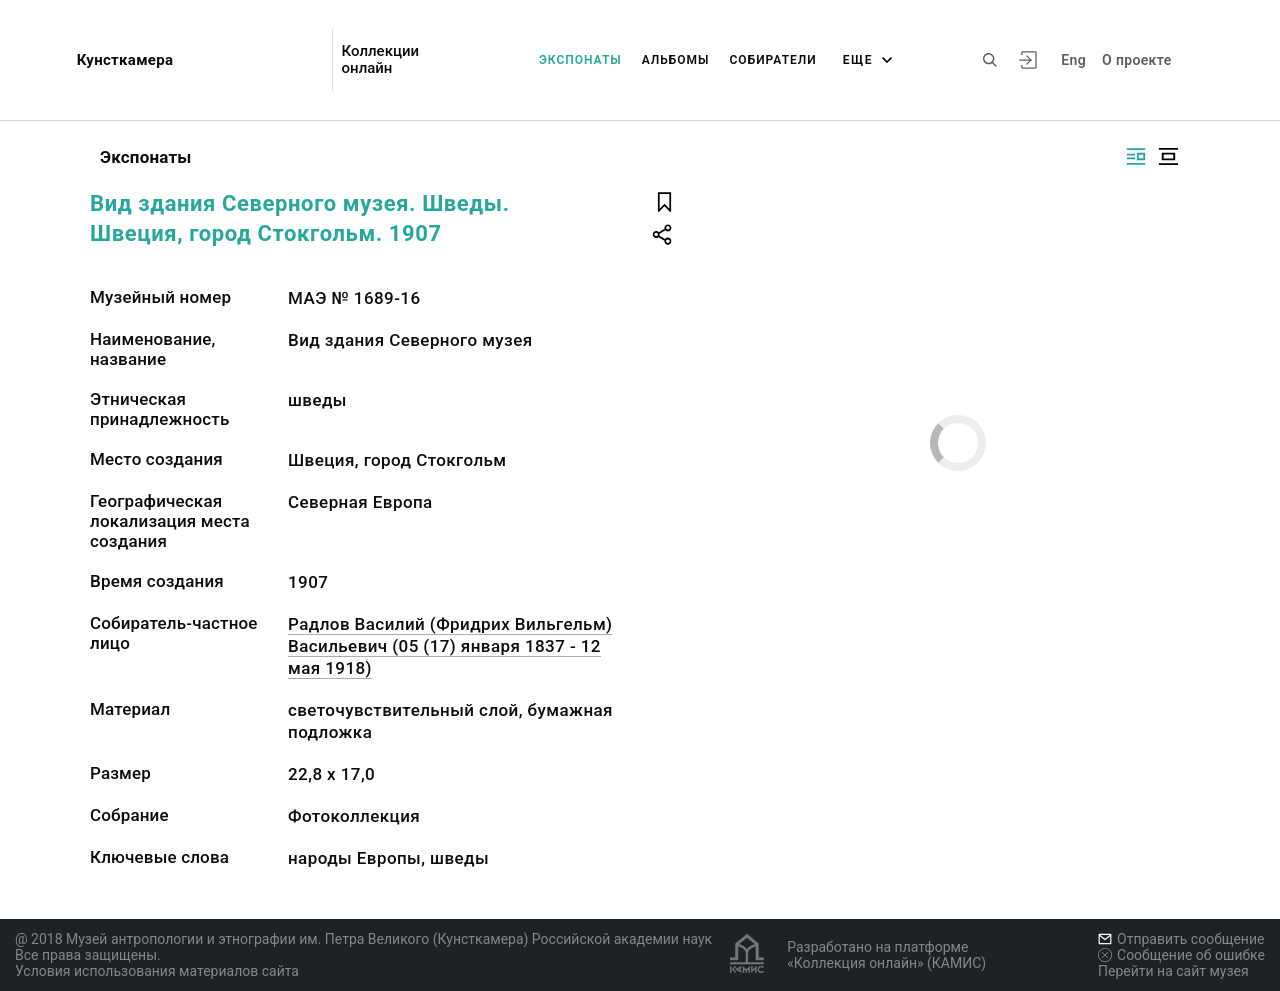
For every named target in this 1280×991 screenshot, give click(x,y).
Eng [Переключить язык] (1073, 60)
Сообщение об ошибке (1181, 955)
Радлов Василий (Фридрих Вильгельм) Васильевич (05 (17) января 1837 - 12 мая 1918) (450, 646)
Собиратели (773, 60)
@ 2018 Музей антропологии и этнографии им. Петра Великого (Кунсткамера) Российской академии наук (363, 939)
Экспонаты (580, 60)
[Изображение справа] (1136, 156)
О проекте (1136, 60)
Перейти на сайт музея (1173, 971)
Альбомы (676, 60)
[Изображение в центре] (1168, 156)
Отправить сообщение (1181, 939)
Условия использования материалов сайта (157, 971)
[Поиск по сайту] (990, 60)
